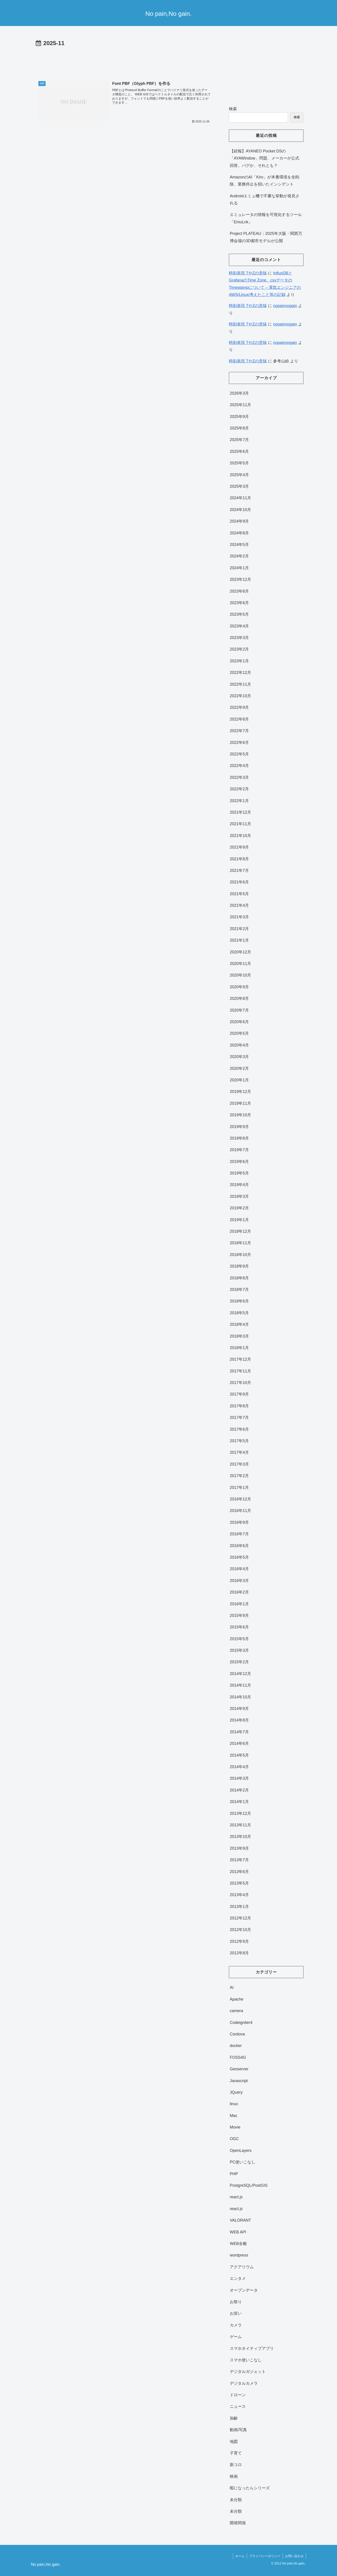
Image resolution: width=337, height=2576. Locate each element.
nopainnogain (285, 306)
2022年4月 (239, 765)
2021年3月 (239, 917)
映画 (234, 2476)
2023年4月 (239, 626)
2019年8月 (239, 1138)
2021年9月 (239, 847)
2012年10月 (240, 1929)
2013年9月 (239, 1848)
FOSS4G (238, 2057)
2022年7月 (239, 731)
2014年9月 (239, 1708)
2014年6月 (239, 1743)
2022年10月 (240, 696)
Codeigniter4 (241, 2022)
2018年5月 (239, 1313)
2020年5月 (239, 1033)
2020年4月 (239, 1045)
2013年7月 (239, 1860)
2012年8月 (239, 1953)
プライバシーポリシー (264, 2556)
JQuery (236, 2092)
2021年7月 (239, 870)
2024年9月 (239, 521)
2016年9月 (239, 1522)
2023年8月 (239, 591)
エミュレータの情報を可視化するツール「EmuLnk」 (266, 218)
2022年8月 (239, 719)
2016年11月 (240, 1510)
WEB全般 (238, 2243)
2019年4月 (239, 1184)
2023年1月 (239, 661)
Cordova (237, 2034)
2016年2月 (239, 1592)
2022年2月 (239, 789)
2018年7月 (239, 1289)
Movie (235, 2127)
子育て (236, 2453)
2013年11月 (240, 1825)
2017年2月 (239, 1476)
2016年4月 (239, 1569)
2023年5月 (239, 614)
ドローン (238, 2395)
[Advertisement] (124, 61)
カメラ (236, 2325)
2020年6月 (239, 1022)
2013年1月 (239, 1906)
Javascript (239, 2081)
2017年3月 (239, 1464)
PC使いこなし (242, 2162)
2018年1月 (239, 1348)
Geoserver (239, 2069)
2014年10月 (240, 1697)
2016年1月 (239, 1604)
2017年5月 (239, 1441)
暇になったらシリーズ (250, 2488)
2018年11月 (240, 1243)
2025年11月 (240, 405)
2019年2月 (239, 1208)
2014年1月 (239, 1801)
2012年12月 (240, 1918)
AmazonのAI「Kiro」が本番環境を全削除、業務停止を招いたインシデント (264, 180)
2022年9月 (239, 707)
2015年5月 (239, 1639)
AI (232, 1987)
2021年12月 (240, 812)
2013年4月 (239, 1895)
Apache (236, 1999)
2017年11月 (240, 1371)
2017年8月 (239, 1406)
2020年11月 (240, 963)
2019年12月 (240, 1091)
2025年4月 (239, 475)
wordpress (239, 2255)
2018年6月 (239, 1301)
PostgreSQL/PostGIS (249, 2185)
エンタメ (238, 2278)
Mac (233, 2115)
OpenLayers (241, 2150)
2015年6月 (239, 1627)
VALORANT (240, 2220)
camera (236, 2011)
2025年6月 (239, 451)
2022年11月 (240, 684)
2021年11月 (240, 824)
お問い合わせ (294, 2556)
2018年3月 (239, 1336)
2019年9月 (239, 1126)
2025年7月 (239, 439)
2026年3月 (239, 393)
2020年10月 (240, 975)
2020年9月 (239, 987)
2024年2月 (239, 556)
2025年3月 (239, 486)
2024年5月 (239, 544)
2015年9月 (239, 1615)
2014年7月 (239, 1732)
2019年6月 (239, 1161)
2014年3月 (239, 1778)
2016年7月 (239, 1534)
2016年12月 (240, 1499)
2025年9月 (239, 416)
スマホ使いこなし (246, 2360)
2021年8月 (239, 859)
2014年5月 (239, 1755)
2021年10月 (240, 835)
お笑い (236, 2313)
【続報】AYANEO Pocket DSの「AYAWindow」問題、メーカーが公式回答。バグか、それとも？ (264, 158)
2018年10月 (240, 1254)
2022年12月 (240, 672)
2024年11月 (240, 498)
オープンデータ (244, 2290)
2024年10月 (240, 509)
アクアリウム (242, 2267)
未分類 (236, 2500)
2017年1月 (239, 1487)
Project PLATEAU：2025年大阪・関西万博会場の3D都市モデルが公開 (266, 237)
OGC (234, 2139)
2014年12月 (240, 1673)
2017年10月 (240, 1382)
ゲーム (236, 2336)
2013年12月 (240, 1813)
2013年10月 (240, 1836)
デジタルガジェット (248, 2371)
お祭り (236, 2302)
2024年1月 (239, 568)
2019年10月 (240, 1115)
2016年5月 (239, 1557)
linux (234, 2104)
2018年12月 (240, 1231)
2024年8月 (239, 533)
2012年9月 (239, 1941)
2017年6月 (239, 1429)
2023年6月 (239, 603)
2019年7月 (239, 1150)
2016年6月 (239, 1546)
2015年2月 (239, 1662)
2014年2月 (239, 1790)
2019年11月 (240, 1103)
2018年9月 (239, 1266)
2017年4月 (239, 1452)
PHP (234, 2174)
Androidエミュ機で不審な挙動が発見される (264, 199)
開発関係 (238, 2523)
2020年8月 (239, 998)
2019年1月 (239, 1220)
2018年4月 (239, 1324)
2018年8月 (239, 1278)
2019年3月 (239, 1196)
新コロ (236, 2464)
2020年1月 (239, 1080)
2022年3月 (239, 777)
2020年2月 (239, 1068)
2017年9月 (239, 1394)
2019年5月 (239, 1173)
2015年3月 (239, 1650)
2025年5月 (239, 463)
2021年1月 (239, 940)
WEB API (238, 2232)
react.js (236, 2197)
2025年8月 (239, 428)
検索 (233, 109)
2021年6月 (239, 882)
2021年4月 (239, 905)
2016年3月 (239, 1580)
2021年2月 (239, 929)
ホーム (240, 2556)
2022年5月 (239, 754)
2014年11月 (240, 1685)
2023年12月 (240, 579)
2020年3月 (239, 1056)
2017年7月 (239, 1417)
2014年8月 (239, 1720)
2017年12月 (240, 1359)
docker (236, 2045)
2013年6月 (239, 1871)
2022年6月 (239, 742)
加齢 (234, 2418)
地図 (234, 2441)
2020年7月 (239, 1010)
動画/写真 (238, 2430)
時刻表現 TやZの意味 (248, 273)
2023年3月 (239, 637)
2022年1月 (239, 801)
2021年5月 (239, 894)
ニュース (238, 2406)
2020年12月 (240, 952)
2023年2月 (239, 649)
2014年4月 (239, 1767)
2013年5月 (239, 1883)
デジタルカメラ (244, 2383)
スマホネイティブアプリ (252, 2348)
